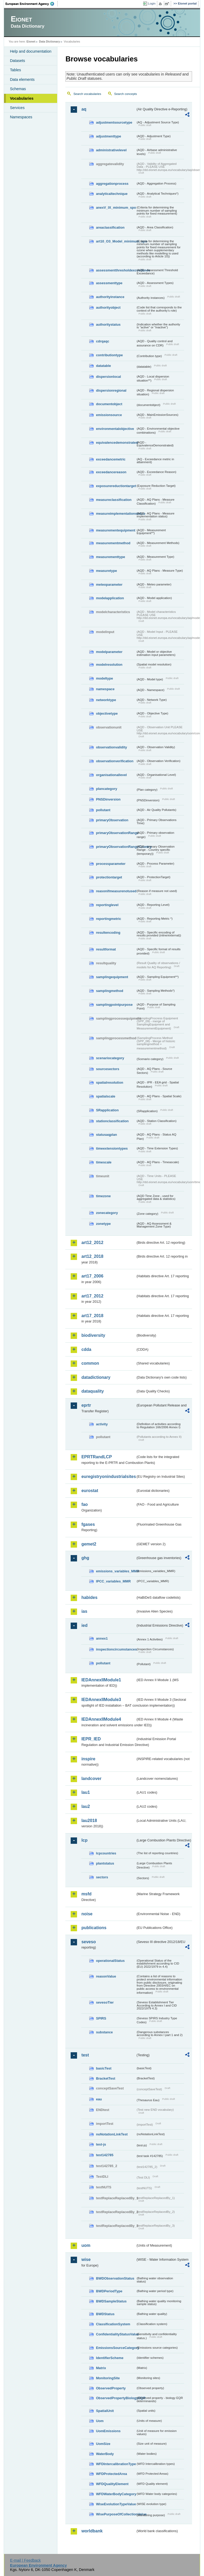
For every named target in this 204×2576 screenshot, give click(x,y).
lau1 (85, 1792)
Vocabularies (21, 98)
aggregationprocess (112, 184)
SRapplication (107, 1110)
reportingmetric (108, 919)
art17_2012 (92, 1296)
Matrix (101, 2368)
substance (104, 2032)
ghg (85, 1558)
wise (86, 2259)
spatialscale (105, 1096)
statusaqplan (106, 1135)
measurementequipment (115, 530)
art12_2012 (92, 1242)
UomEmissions (108, 2431)
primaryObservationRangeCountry (116, 847)
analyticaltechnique (112, 194)
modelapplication (110, 598)
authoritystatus (108, 324)
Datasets (17, 60)
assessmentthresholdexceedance (116, 270)
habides (89, 1597)
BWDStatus (105, 2314)
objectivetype (107, 713)
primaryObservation (112, 820)
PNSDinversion (108, 799)
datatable (103, 366)
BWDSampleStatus (111, 2301)
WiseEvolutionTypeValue (116, 2504)
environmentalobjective (115, 429)
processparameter (110, 864)
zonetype (103, 1224)
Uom (99, 2421)
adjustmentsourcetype (114, 122)
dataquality (92, 1391)
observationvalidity (111, 747)
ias (84, 1611)
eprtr (86, 1405)
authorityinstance (110, 297)
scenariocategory (110, 1058)
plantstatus (105, 1863)
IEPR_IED (91, 1739)
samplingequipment (112, 977)
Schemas (18, 89)
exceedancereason (111, 472)
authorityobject (108, 307)
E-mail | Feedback (25, 2560)
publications (93, 1927)
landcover (91, 1778)
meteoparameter (109, 585)
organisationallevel (111, 775)
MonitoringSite (108, 2378)
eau (99, 2099)
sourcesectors (107, 1069)
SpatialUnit (105, 2411)
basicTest (103, 2068)
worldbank (92, 2531)
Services (17, 108)
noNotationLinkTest (112, 2134)
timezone (103, 1196)
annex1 (102, 1638)
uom (85, 2245)
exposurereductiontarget (116, 486)
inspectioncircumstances (116, 1649)
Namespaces (21, 117)
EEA (32, 3)
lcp (84, 1840)
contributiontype (109, 355)
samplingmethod (109, 991)
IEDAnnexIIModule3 (101, 1699)
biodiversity (93, 1335)
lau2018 (89, 1820)
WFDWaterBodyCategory (116, 2494)
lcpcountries (106, 1853)
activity (102, 1424)
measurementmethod (113, 543)
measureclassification (113, 500)
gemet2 (88, 1544)
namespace (105, 689)
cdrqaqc (102, 341)
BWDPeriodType (109, 2291)
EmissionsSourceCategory (116, 2348)
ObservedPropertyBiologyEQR (116, 2398)
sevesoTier (105, 2002)
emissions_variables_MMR (116, 1571)
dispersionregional (111, 390)
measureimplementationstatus (116, 514)
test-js (101, 2144)
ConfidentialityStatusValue (116, 2334)
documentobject (109, 404)
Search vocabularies (87, 93)
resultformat (106, 949)
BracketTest (105, 2078)
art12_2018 (92, 1256)
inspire (88, 1759)
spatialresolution (109, 1082)
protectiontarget (109, 877)
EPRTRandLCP (96, 1457)
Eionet (31, 41)
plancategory (106, 789)
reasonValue (106, 1976)
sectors (102, 1877)
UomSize (103, 2444)
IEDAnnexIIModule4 (101, 1719)
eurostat (89, 1490)
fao (84, 1504)
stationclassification (112, 1121)
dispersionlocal (108, 377)
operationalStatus (110, 1961)
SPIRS (101, 2018)
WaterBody (105, 2454)
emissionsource (109, 415)
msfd (86, 1894)
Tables (15, 70)
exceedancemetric (110, 459)
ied (84, 1625)
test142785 (104, 2155)
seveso (88, 1942)
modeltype (104, 678)
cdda (86, 1349)
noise (86, 1914)
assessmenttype (109, 283)
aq (83, 109)
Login (151, 3)
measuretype (106, 571)
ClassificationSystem (113, 2324)
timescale (103, 1162)
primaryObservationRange (116, 833)
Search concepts (125, 93)
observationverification (114, 761)
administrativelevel (111, 150)
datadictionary (95, 1377)
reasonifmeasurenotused (116, 891)
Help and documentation (30, 51)
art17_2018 (92, 1315)
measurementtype (110, 557)
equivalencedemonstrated (116, 443)
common (90, 1363)
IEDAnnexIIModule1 (101, 1680)
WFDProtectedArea (111, 2474)
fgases (88, 1524)
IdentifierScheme (109, 2358)
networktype (106, 700)
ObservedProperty (111, 2388)
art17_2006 (92, 1276)
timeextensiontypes (112, 1148)
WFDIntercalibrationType (116, 2464)
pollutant (103, 810)
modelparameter (109, 652)
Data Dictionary (49, 41)
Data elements (22, 79)
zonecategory (107, 1213)
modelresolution (109, 665)
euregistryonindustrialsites (108, 1476)
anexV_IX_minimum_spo (116, 208)
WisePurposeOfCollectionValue (116, 2514)
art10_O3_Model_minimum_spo (116, 241)
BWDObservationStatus (115, 2278)
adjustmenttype (108, 136)
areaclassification (110, 227)
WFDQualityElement (112, 2484)
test (85, 2055)
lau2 (85, 1806)
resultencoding (108, 933)
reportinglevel (107, 905)
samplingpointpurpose (114, 1005)
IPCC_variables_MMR (113, 1581)
